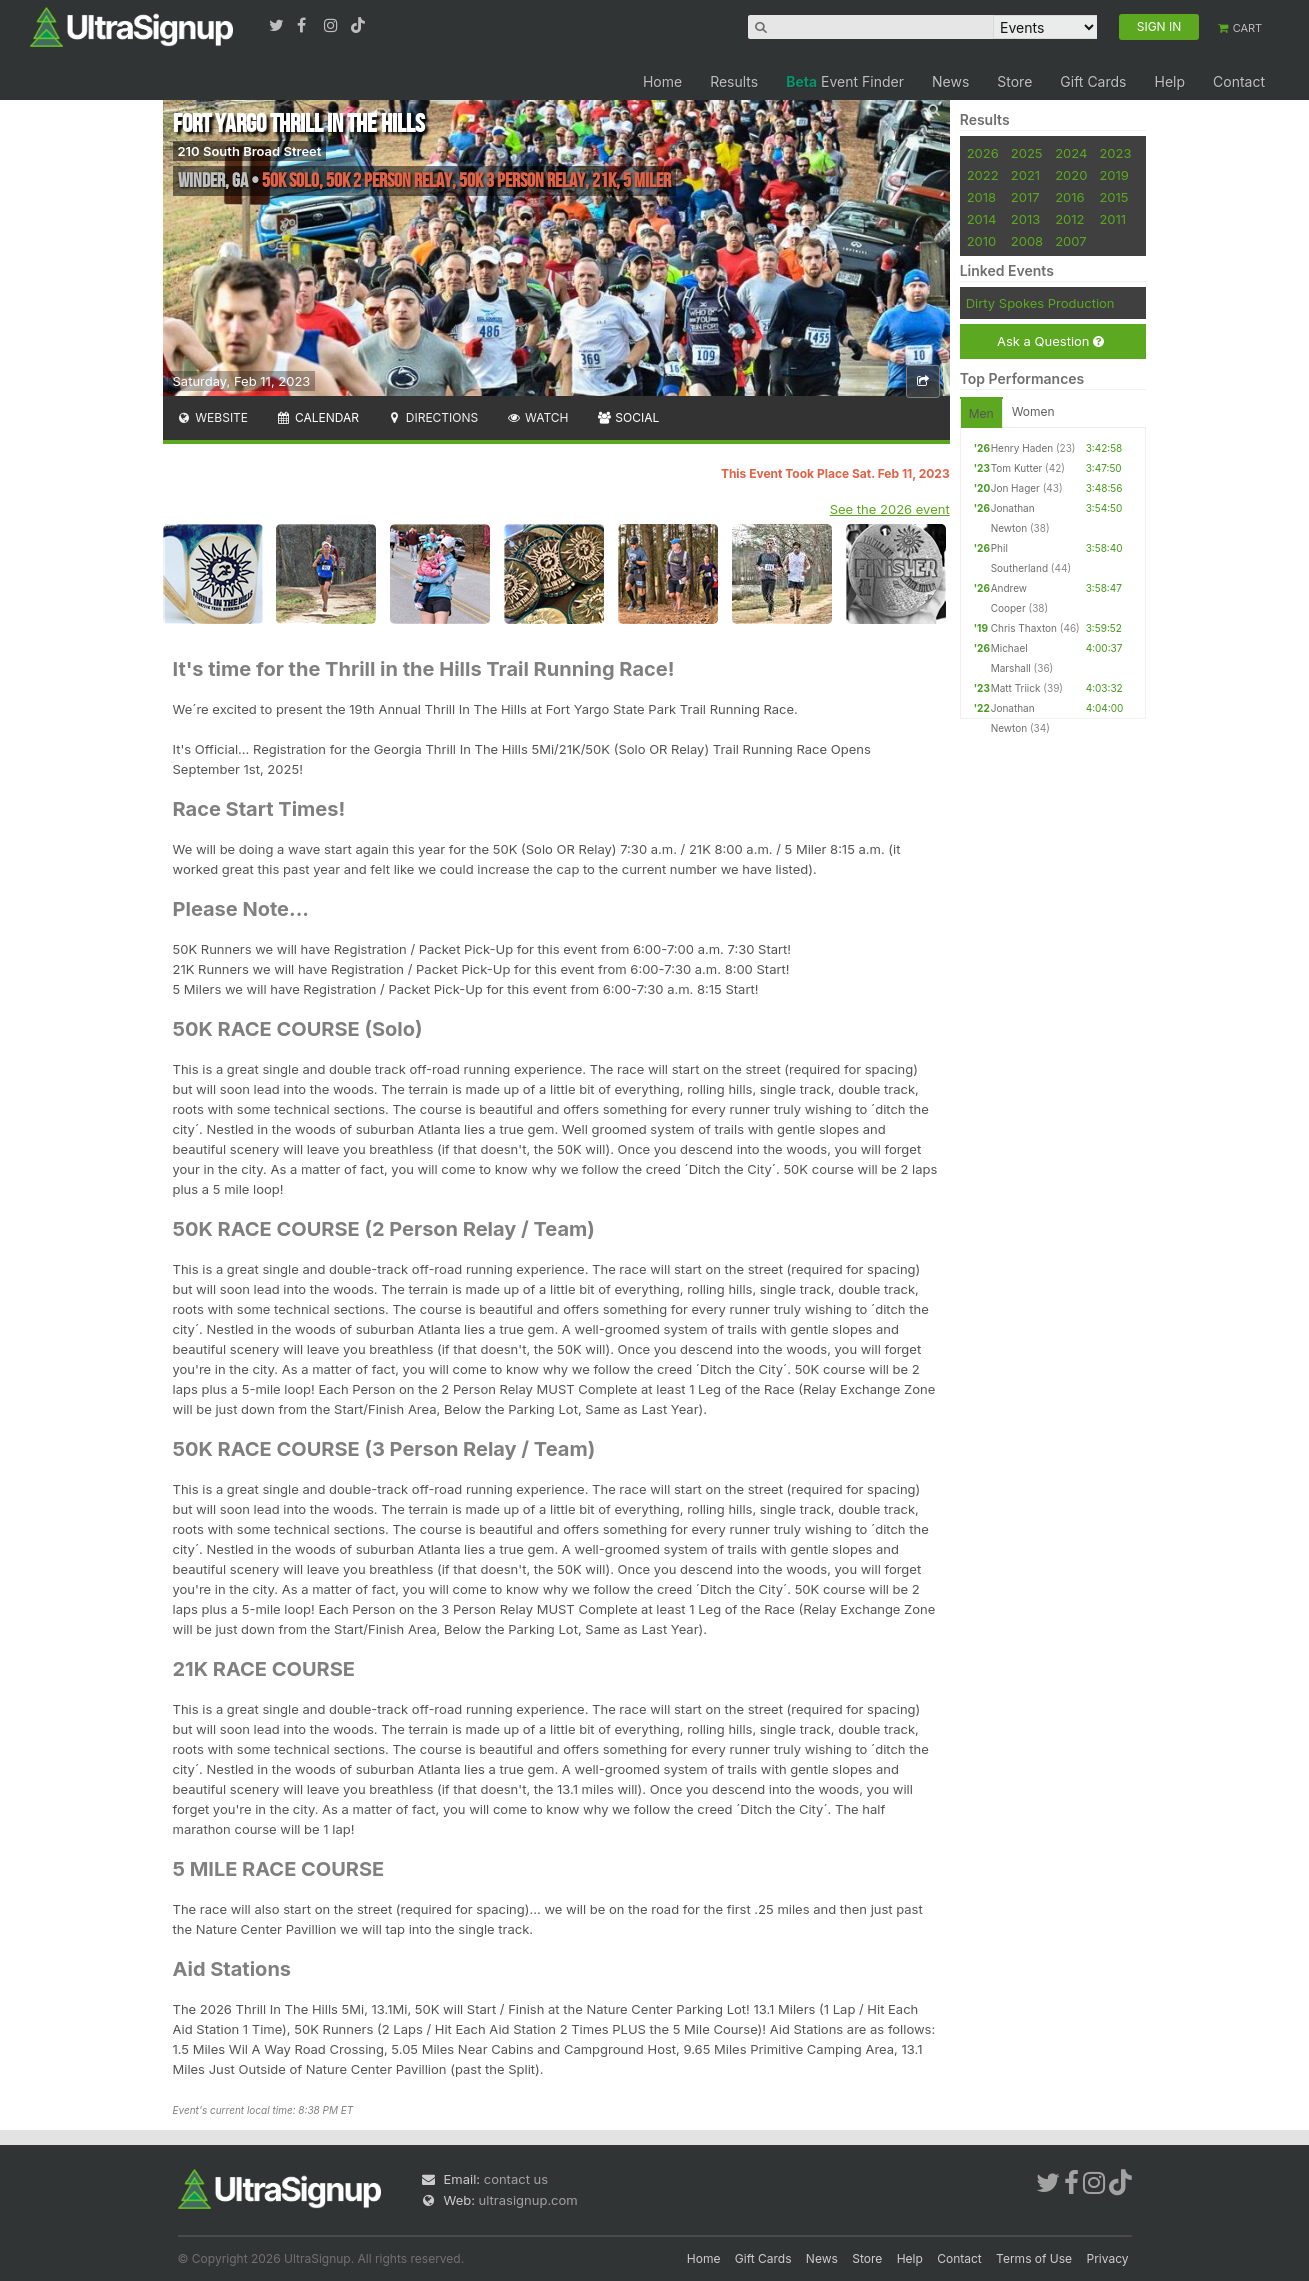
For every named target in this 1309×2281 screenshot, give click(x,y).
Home (662, 81)
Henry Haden (1022, 448)
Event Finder (845, 81)
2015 (1113, 197)
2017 (1025, 197)
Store (1014, 81)
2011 (1112, 219)
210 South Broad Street (250, 151)
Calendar (317, 417)
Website (213, 417)
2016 (1069, 197)
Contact (1239, 81)
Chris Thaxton (1024, 628)
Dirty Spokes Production (1040, 303)
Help (1169, 81)
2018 (981, 197)
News (950, 81)
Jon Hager (1015, 488)
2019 (1113, 175)
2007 (1070, 241)
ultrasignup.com (528, 2200)
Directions (432, 417)
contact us (516, 2179)
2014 (982, 219)
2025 (1027, 153)
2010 (982, 241)
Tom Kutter (1017, 468)
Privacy (1108, 2258)
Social (628, 417)
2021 (1025, 175)
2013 (1025, 219)
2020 (1071, 175)
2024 (1071, 153)
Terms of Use (1034, 2258)
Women (1033, 411)
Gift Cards (1093, 81)
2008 (1027, 241)
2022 (983, 175)
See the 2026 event (890, 509)
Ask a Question (1050, 341)
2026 (983, 153)
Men (981, 413)
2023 (1115, 153)
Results (734, 81)
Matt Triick (1016, 688)
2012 (1069, 219)
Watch (537, 417)
